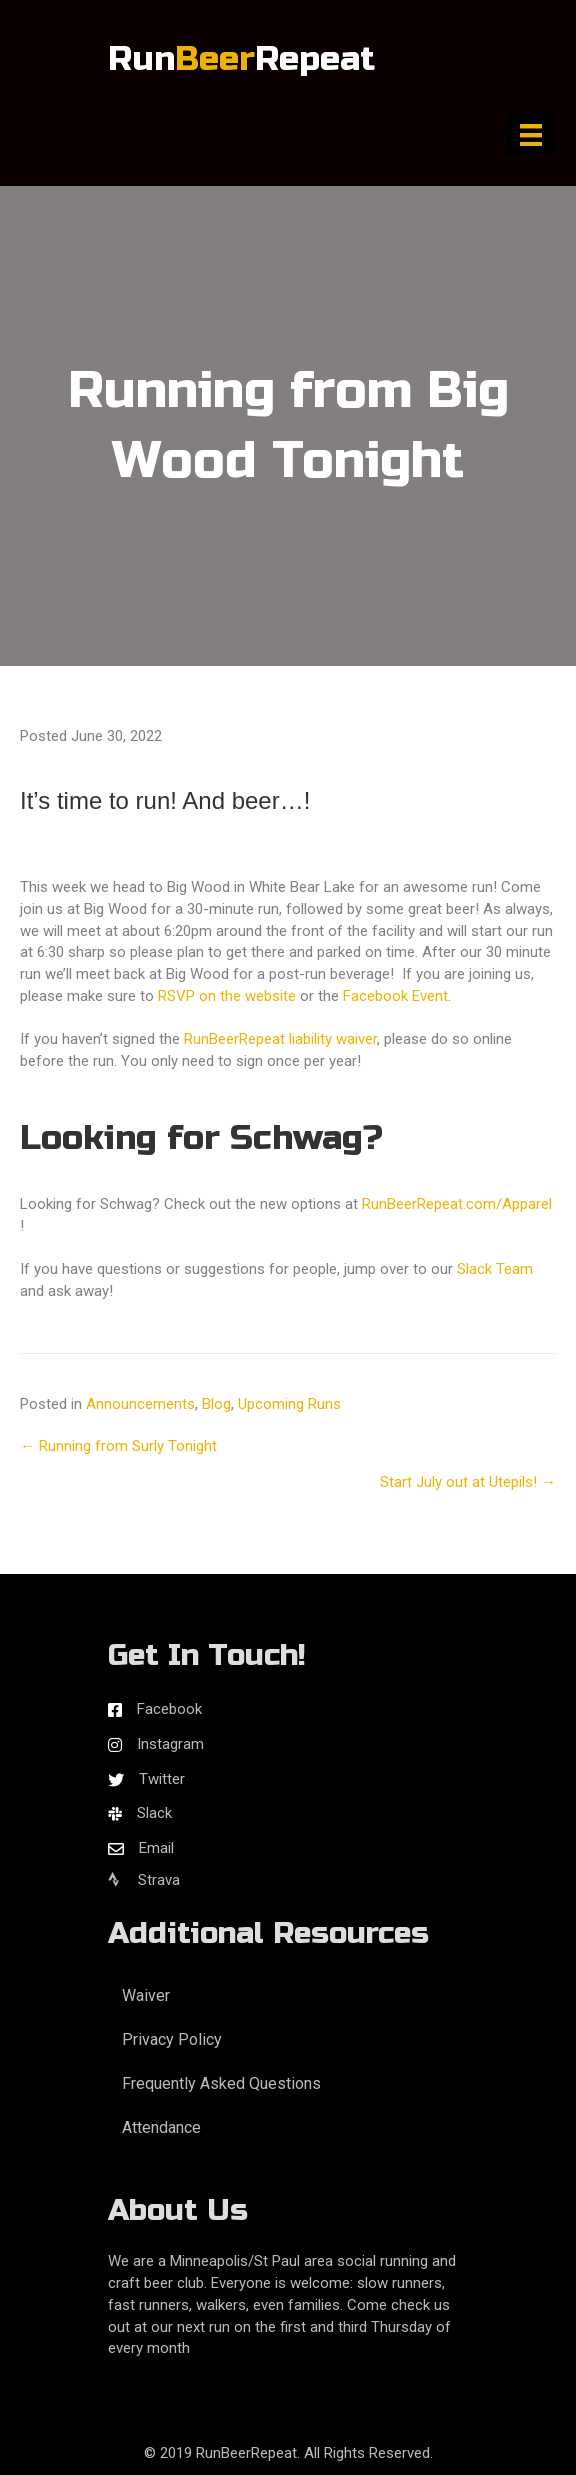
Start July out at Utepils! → (468, 1482)
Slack (154, 1813)
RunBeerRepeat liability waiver (280, 1039)
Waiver (146, 1995)
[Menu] (531, 135)
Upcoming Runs (289, 1404)
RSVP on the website (227, 996)
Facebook (169, 1709)
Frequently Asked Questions (221, 2083)
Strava (144, 1880)
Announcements (140, 1404)
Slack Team (495, 1269)
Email (156, 1848)
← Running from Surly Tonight (118, 1446)
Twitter (162, 1779)
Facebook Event (395, 996)
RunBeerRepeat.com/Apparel (457, 1204)
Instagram (170, 1744)
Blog (216, 1404)
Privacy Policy (172, 2039)
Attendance (161, 2127)
